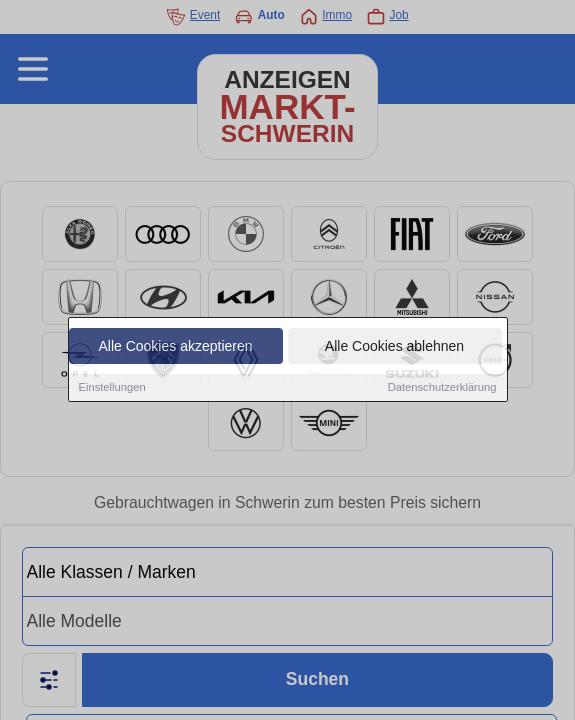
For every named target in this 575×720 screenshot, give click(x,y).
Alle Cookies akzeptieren (175, 349)
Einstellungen (112, 390)
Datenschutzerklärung (442, 390)
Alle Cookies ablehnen (394, 349)
